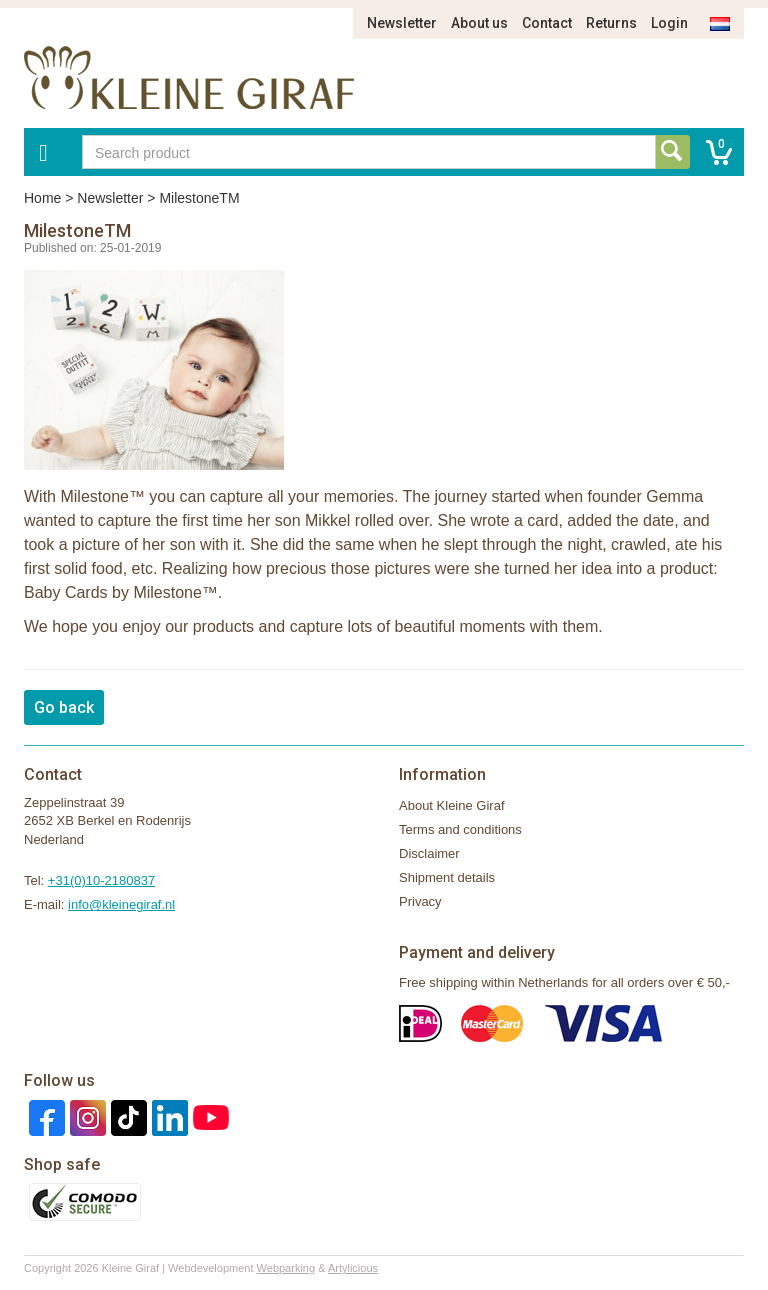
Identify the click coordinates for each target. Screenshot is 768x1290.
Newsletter (402, 23)
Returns (611, 23)
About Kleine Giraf (452, 805)
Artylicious (353, 1268)
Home (42, 198)
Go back (64, 707)
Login (669, 23)
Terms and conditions (460, 829)
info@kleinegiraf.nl (121, 904)
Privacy (420, 901)
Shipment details (447, 877)
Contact (547, 23)
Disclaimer (429, 853)
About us (479, 23)
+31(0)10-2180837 (101, 880)
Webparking (286, 1268)
